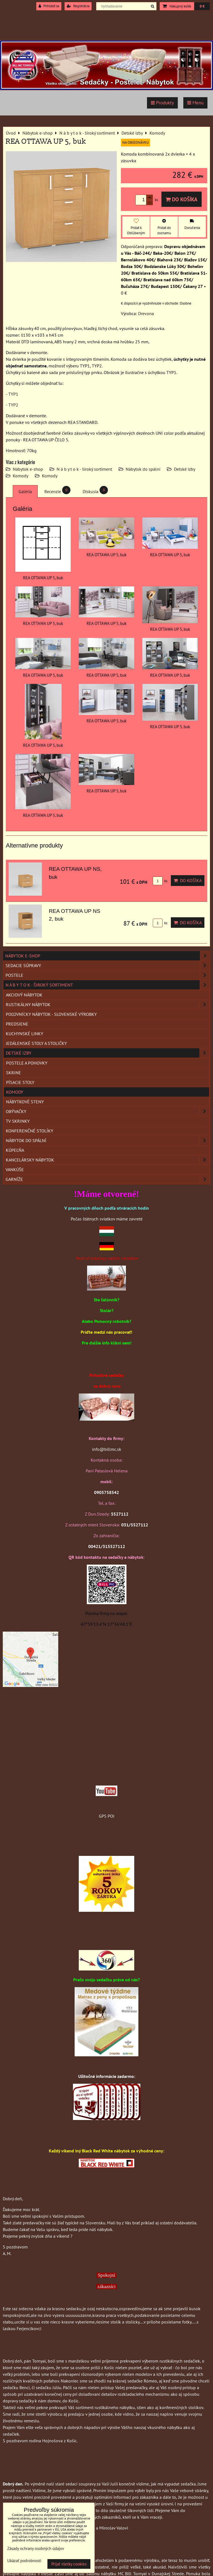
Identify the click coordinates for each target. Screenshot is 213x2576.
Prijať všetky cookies (69, 2564)
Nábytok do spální (143, 469)
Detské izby (184, 469)
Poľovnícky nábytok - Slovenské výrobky (51, 1014)
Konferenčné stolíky (29, 1131)
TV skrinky (18, 1121)
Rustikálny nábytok (107, 1004)
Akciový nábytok (24, 995)
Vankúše (15, 1169)
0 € (202, 6)
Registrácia (78, 6)
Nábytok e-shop (28, 469)
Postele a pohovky (26, 1063)
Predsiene (17, 1024)
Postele (108, 975)
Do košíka (181, 199)
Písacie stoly (20, 1082)
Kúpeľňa (15, 1150)
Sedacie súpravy (108, 965)
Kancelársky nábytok (107, 1160)
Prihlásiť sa (49, 6)
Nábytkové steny (25, 1101)
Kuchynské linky (24, 1033)
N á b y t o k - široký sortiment (84, 469)
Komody (20, 475)
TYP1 (13, 394)
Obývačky (107, 1111)
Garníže (108, 1179)
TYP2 (13, 405)
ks (160, 881)
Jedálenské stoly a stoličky (36, 1043)
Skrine (13, 1072)
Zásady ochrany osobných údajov (35, 2548)
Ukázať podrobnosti (24, 2561)
